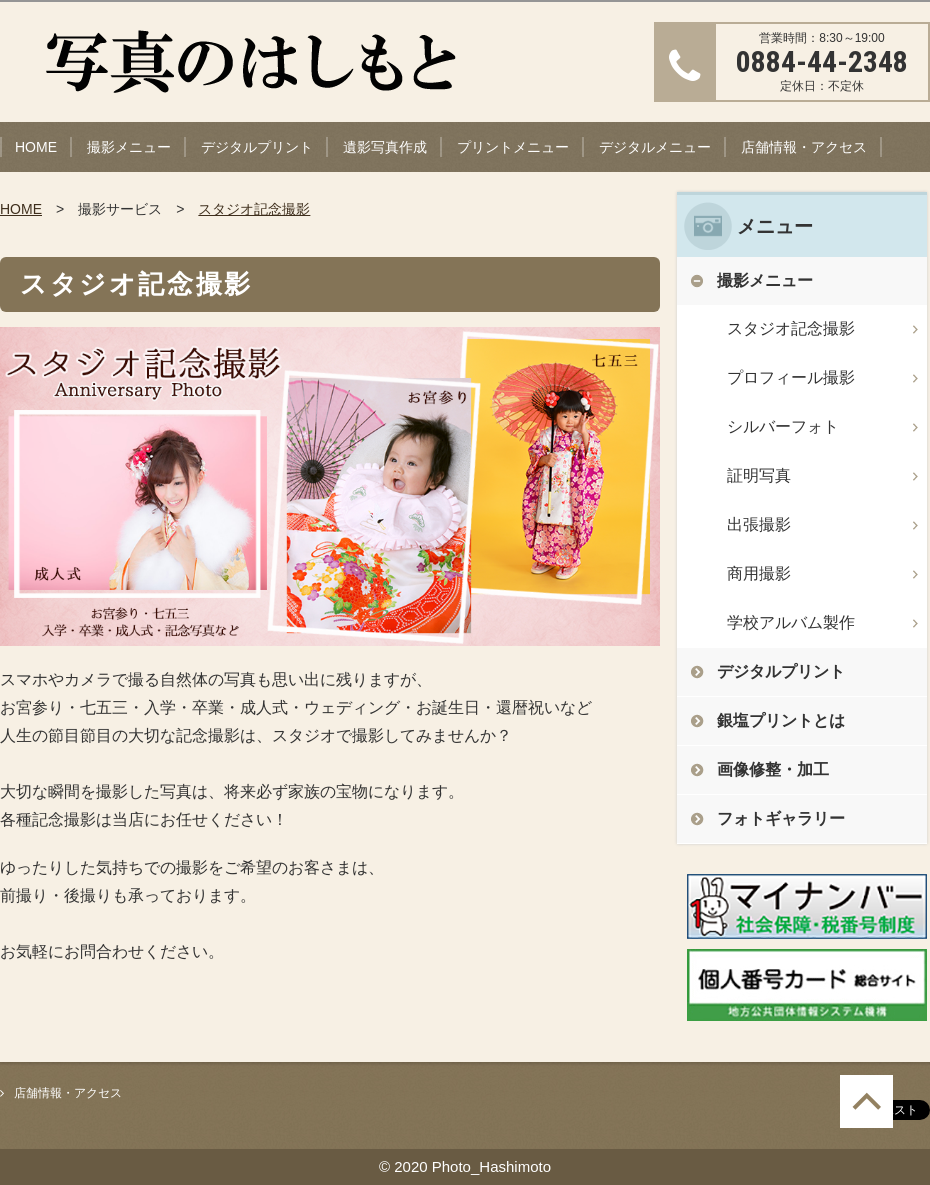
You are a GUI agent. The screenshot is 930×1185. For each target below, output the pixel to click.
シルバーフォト (783, 426)
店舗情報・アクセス (804, 147)
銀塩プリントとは (781, 720)
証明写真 (759, 475)
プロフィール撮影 (791, 377)
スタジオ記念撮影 (254, 209)
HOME (36, 147)
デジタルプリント (257, 147)
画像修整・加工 (773, 769)
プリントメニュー (513, 147)
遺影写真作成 (385, 147)
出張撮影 (759, 524)
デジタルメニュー (655, 147)
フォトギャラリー (781, 818)
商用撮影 (759, 573)
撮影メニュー (129, 147)
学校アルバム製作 (791, 622)
